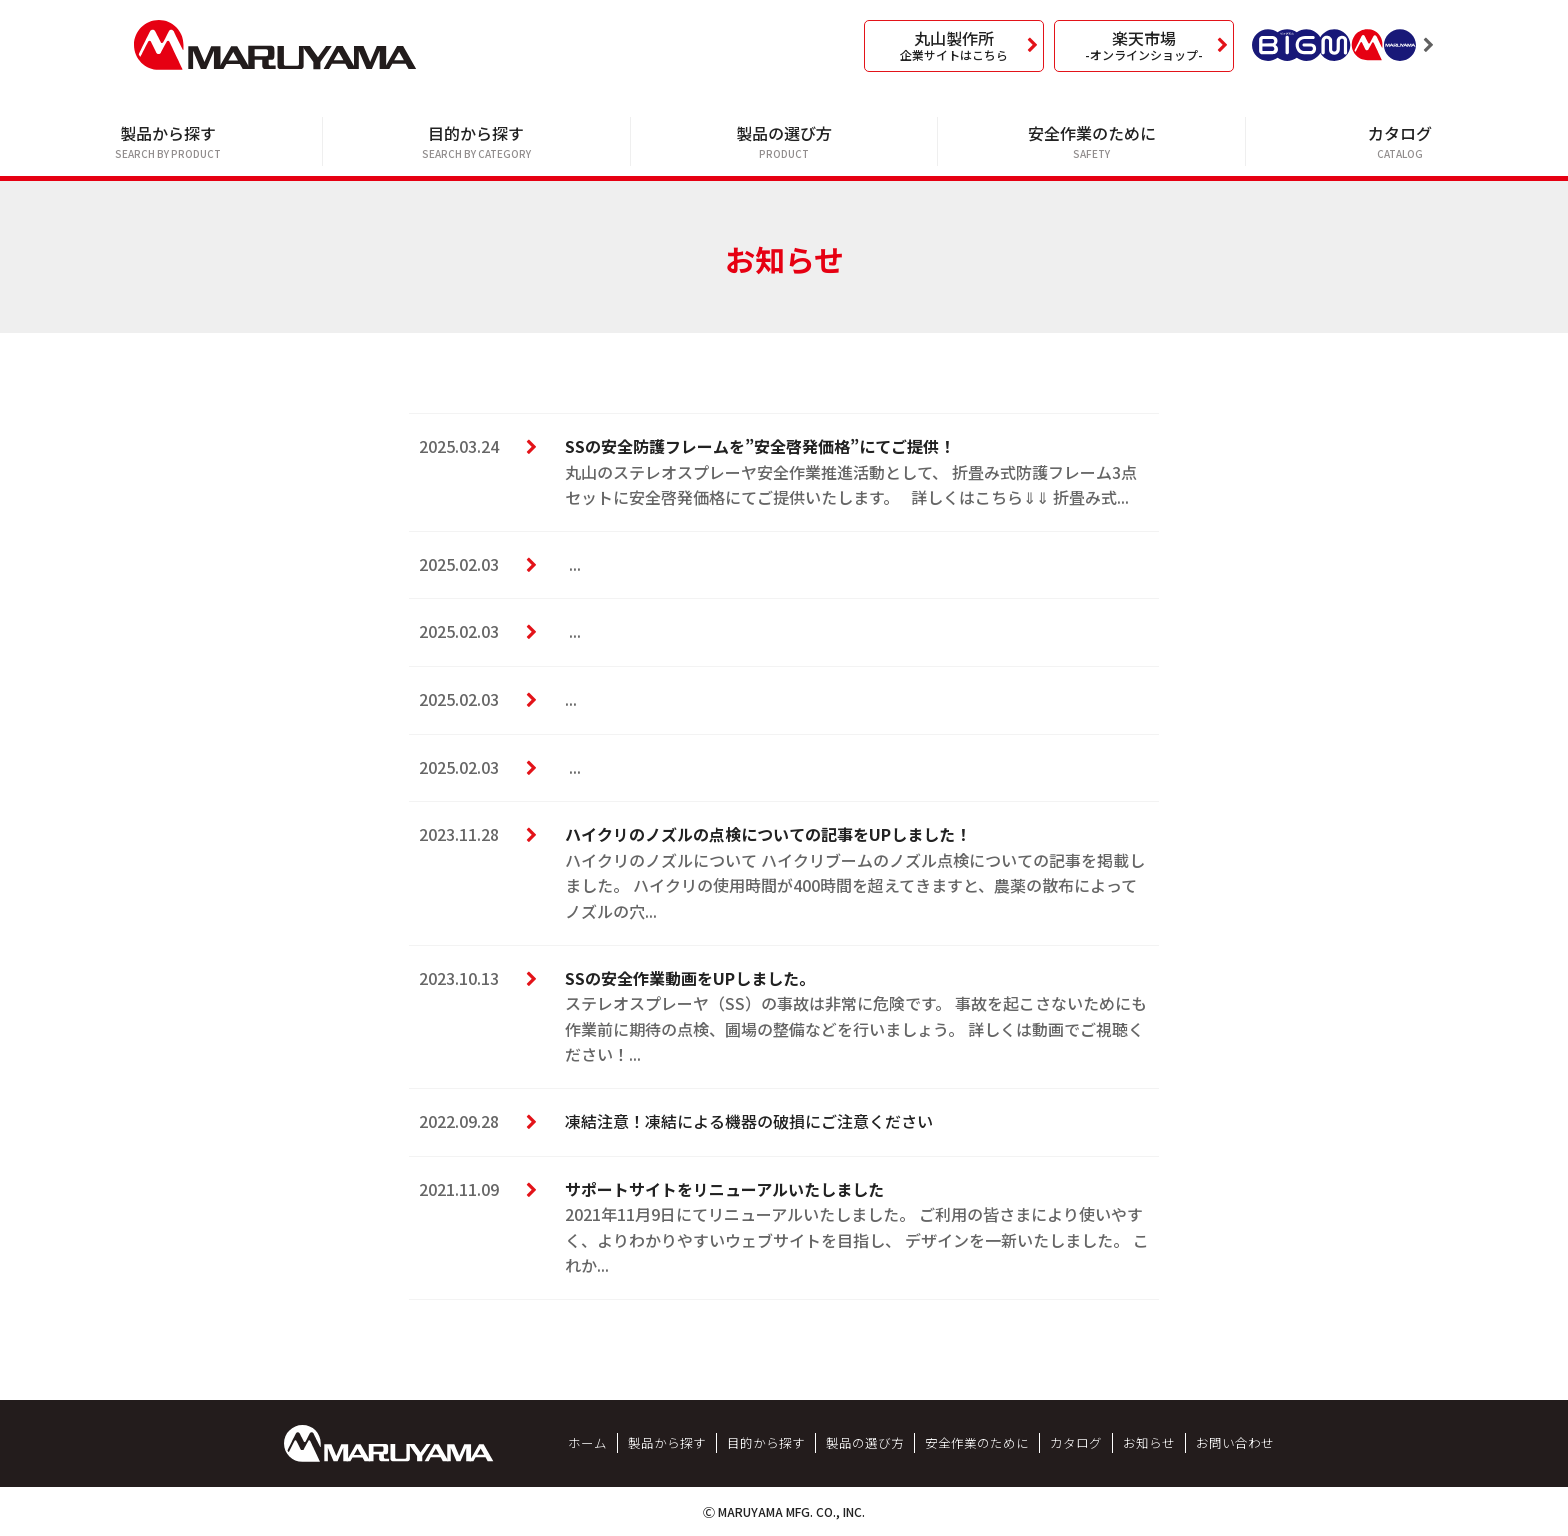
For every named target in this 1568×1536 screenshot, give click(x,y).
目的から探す (476, 142)
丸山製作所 (954, 44)
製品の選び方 (784, 142)
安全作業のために (1091, 142)
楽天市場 (1144, 44)
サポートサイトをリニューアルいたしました (724, 1189)
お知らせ (1149, 1442)
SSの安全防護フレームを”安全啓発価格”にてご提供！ (760, 446)
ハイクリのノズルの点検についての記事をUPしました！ (768, 834)
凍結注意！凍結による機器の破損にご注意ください (749, 1121)
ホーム (587, 1442)
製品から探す (168, 142)
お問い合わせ (1235, 1442)
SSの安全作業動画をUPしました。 (690, 978)
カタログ (1399, 142)
